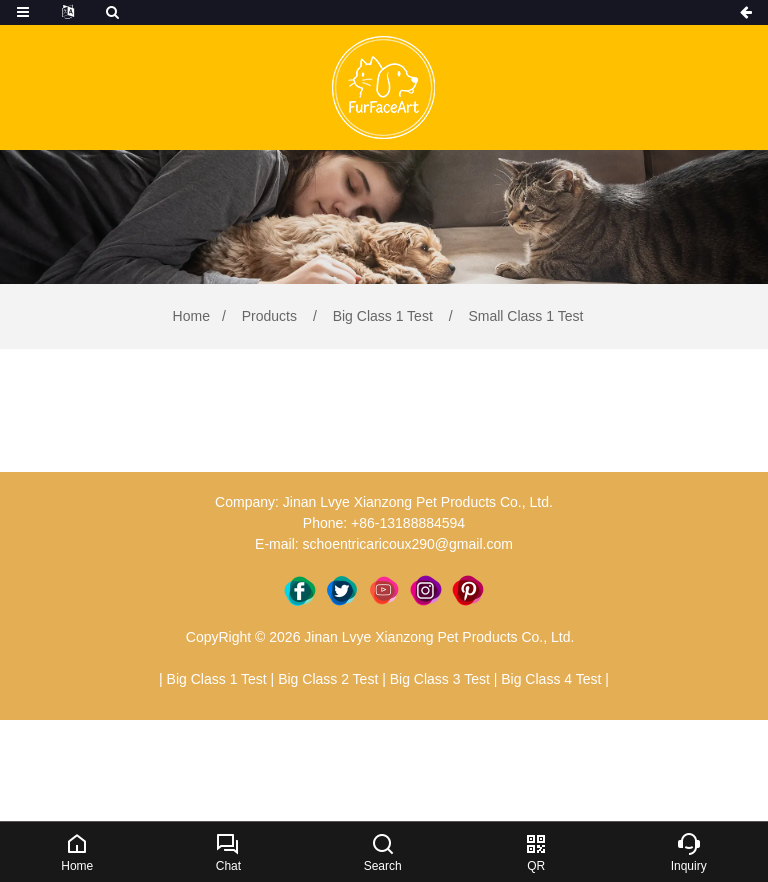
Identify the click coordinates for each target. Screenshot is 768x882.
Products (269, 316)
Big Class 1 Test (383, 316)
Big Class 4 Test (551, 679)
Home (191, 316)
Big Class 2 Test (328, 679)
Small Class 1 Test (524, 316)
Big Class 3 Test (440, 679)
